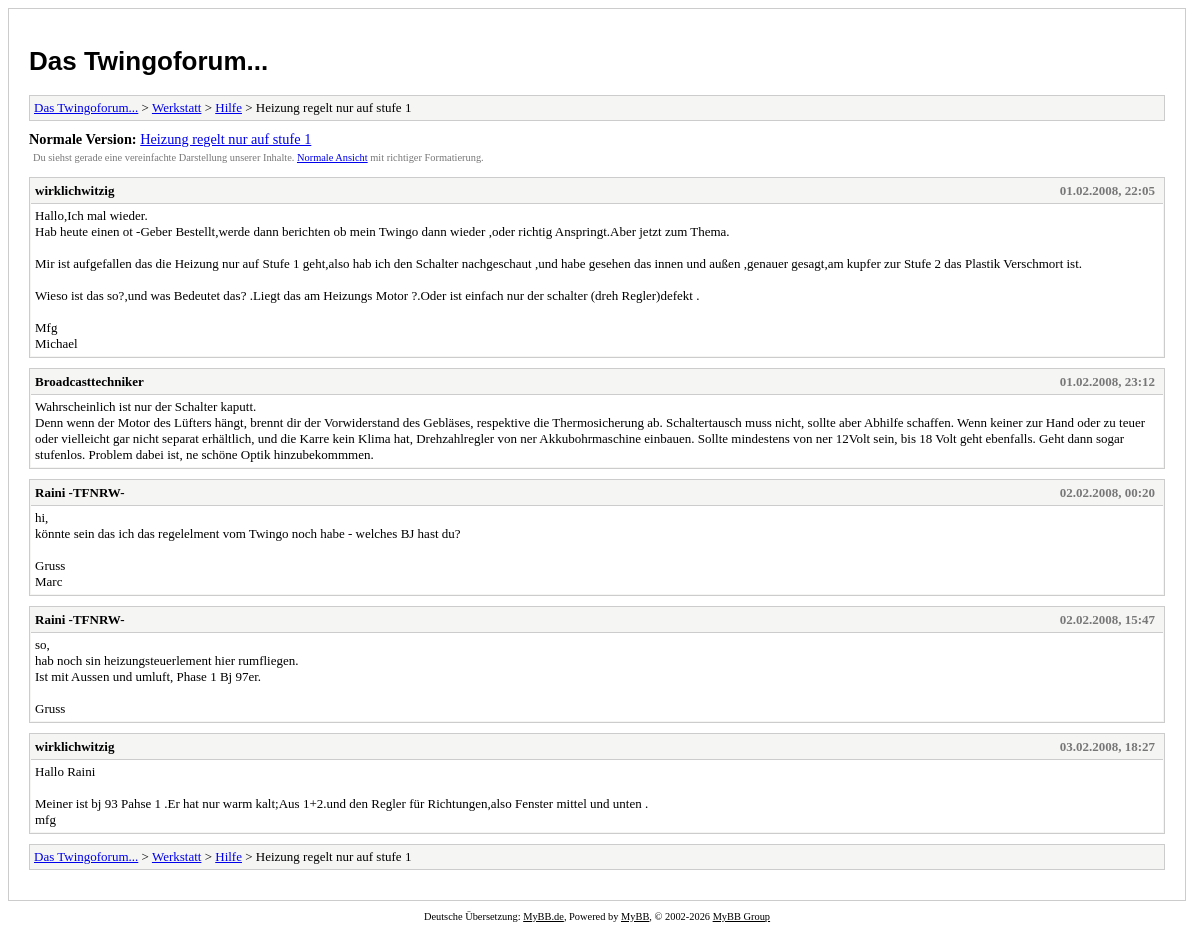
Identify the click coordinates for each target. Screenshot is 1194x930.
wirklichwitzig (74, 190)
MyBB (635, 916)
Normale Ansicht (332, 157)
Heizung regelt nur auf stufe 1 (225, 139)
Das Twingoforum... (148, 61)
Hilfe (228, 107)
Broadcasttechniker (89, 381)
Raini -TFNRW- (80, 492)
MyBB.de (543, 916)
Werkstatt (177, 107)
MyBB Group (741, 916)
